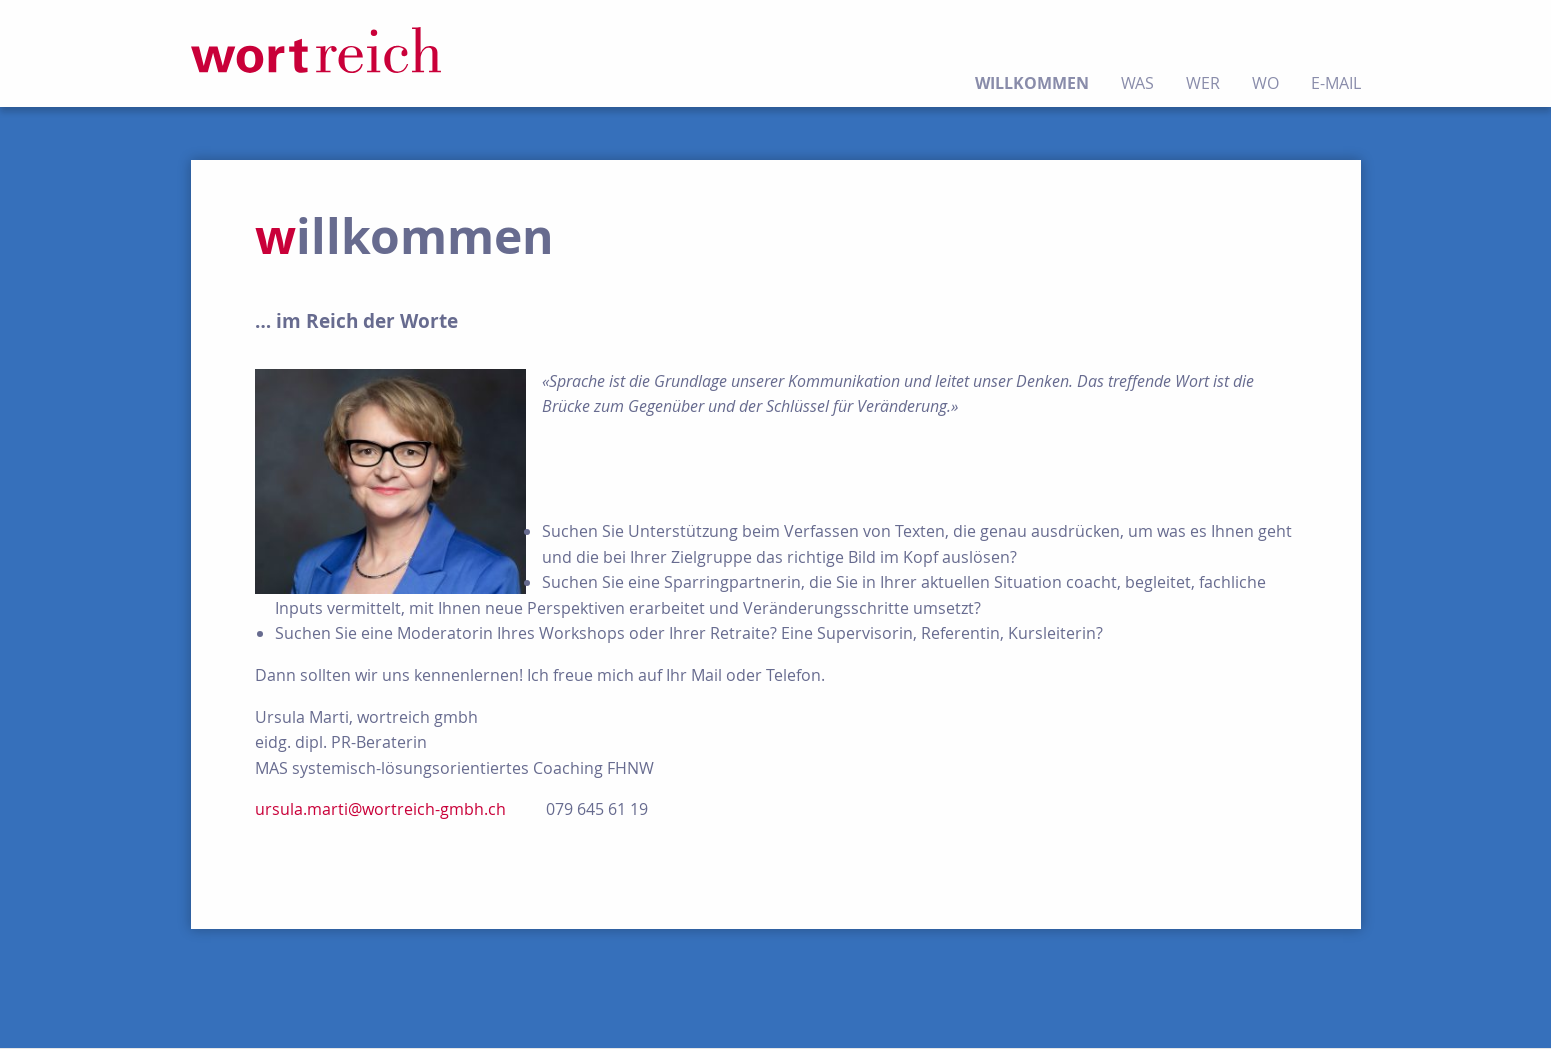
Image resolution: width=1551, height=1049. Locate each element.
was (1137, 83)
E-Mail (1336, 83)
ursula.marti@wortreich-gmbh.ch (380, 809)
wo (1265, 83)
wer (1203, 83)
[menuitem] (1040, 53)
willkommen (1032, 83)
